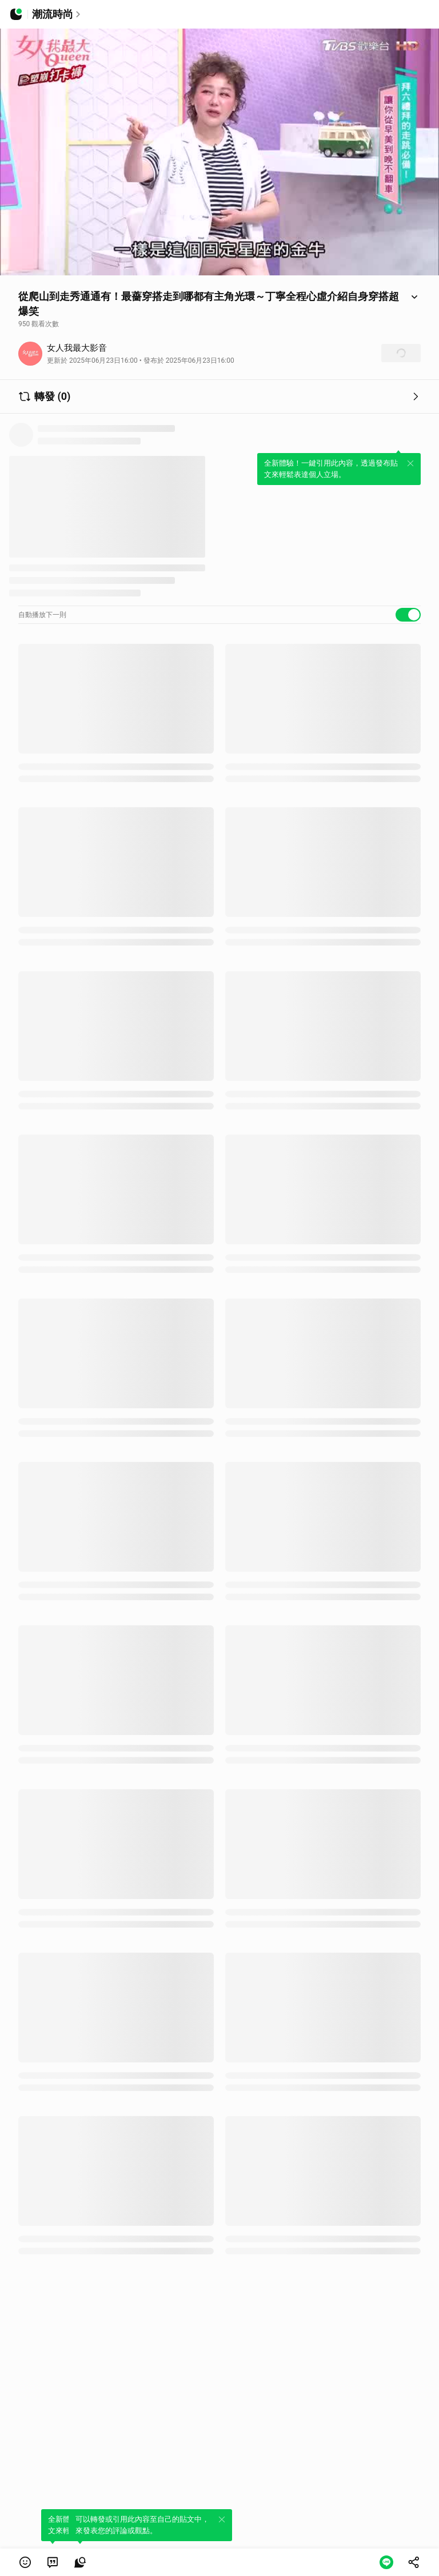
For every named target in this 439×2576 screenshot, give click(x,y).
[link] (52, 2562)
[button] (25, 2562)
